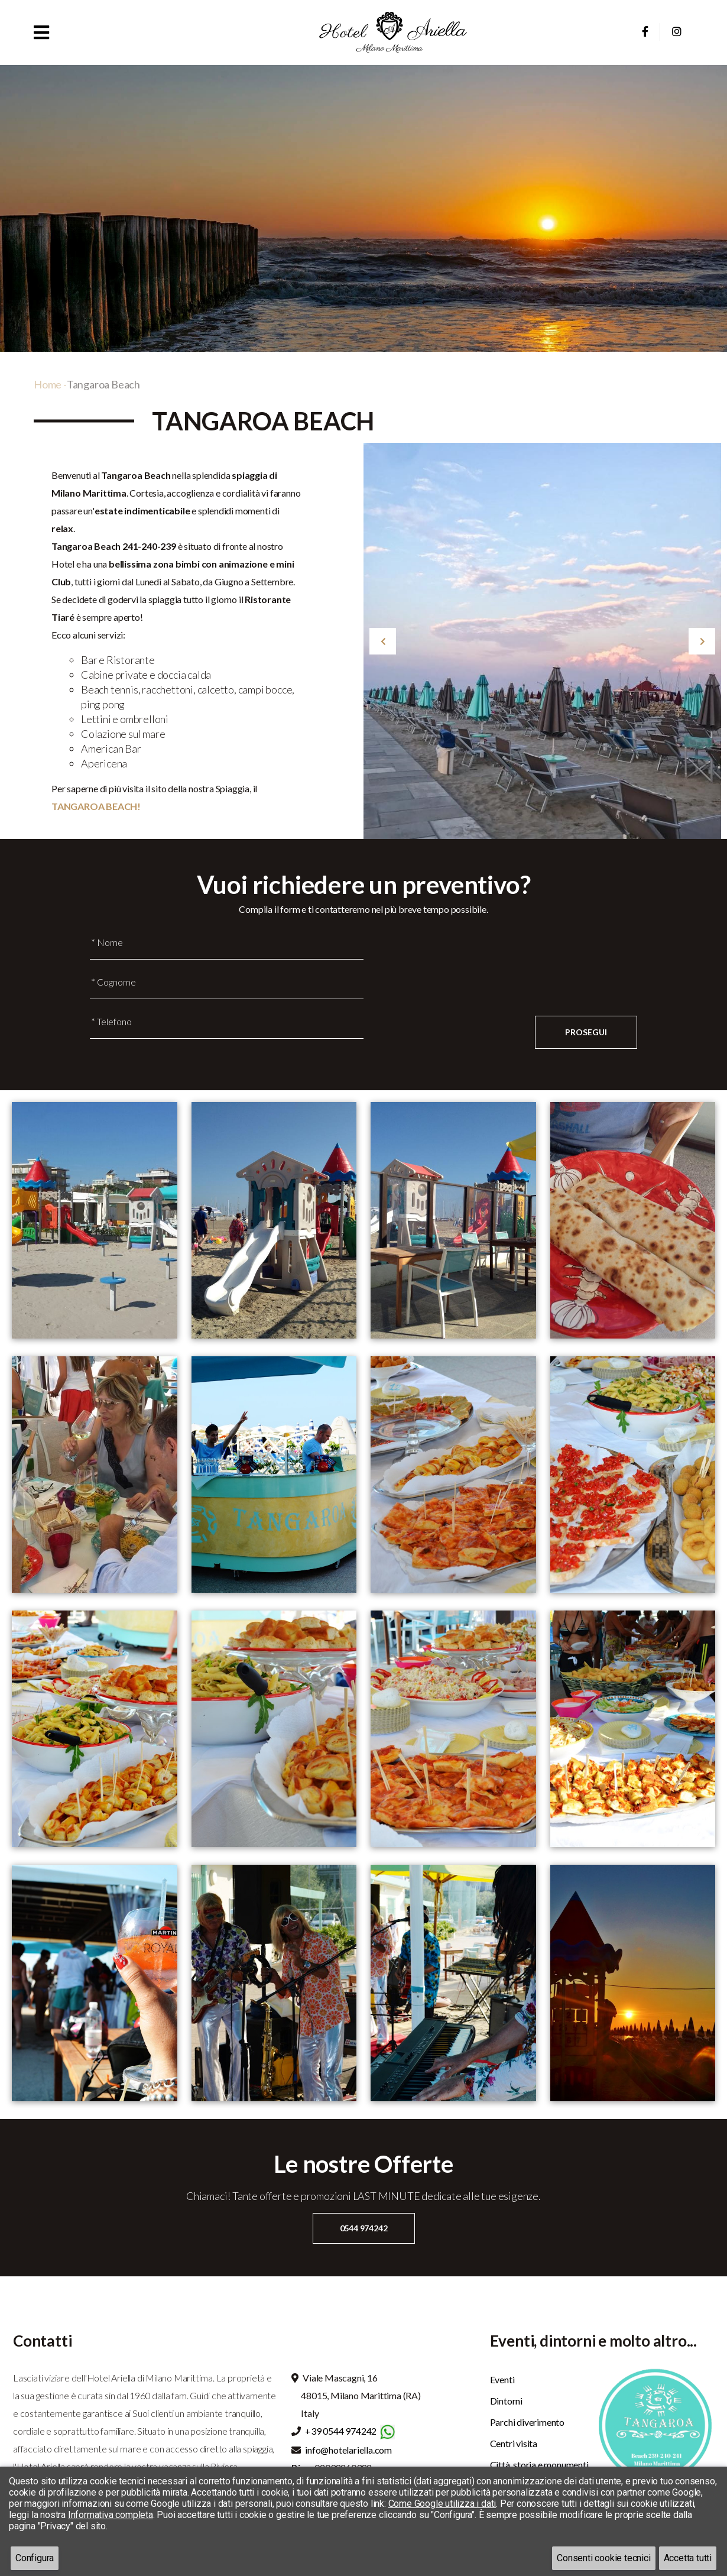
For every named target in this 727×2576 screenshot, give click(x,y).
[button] (41, 31)
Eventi (502, 2379)
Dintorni (506, 2400)
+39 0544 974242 (341, 2430)
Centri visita (513, 2443)
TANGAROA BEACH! (96, 806)
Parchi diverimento (527, 2422)
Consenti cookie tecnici (603, 2558)
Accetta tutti (688, 2558)
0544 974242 (364, 2228)
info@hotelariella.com (348, 2449)
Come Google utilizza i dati (442, 2503)
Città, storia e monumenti (539, 2464)
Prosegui (586, 1032)
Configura (34, 2558)
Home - (50, 384)
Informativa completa (110, 2514)
